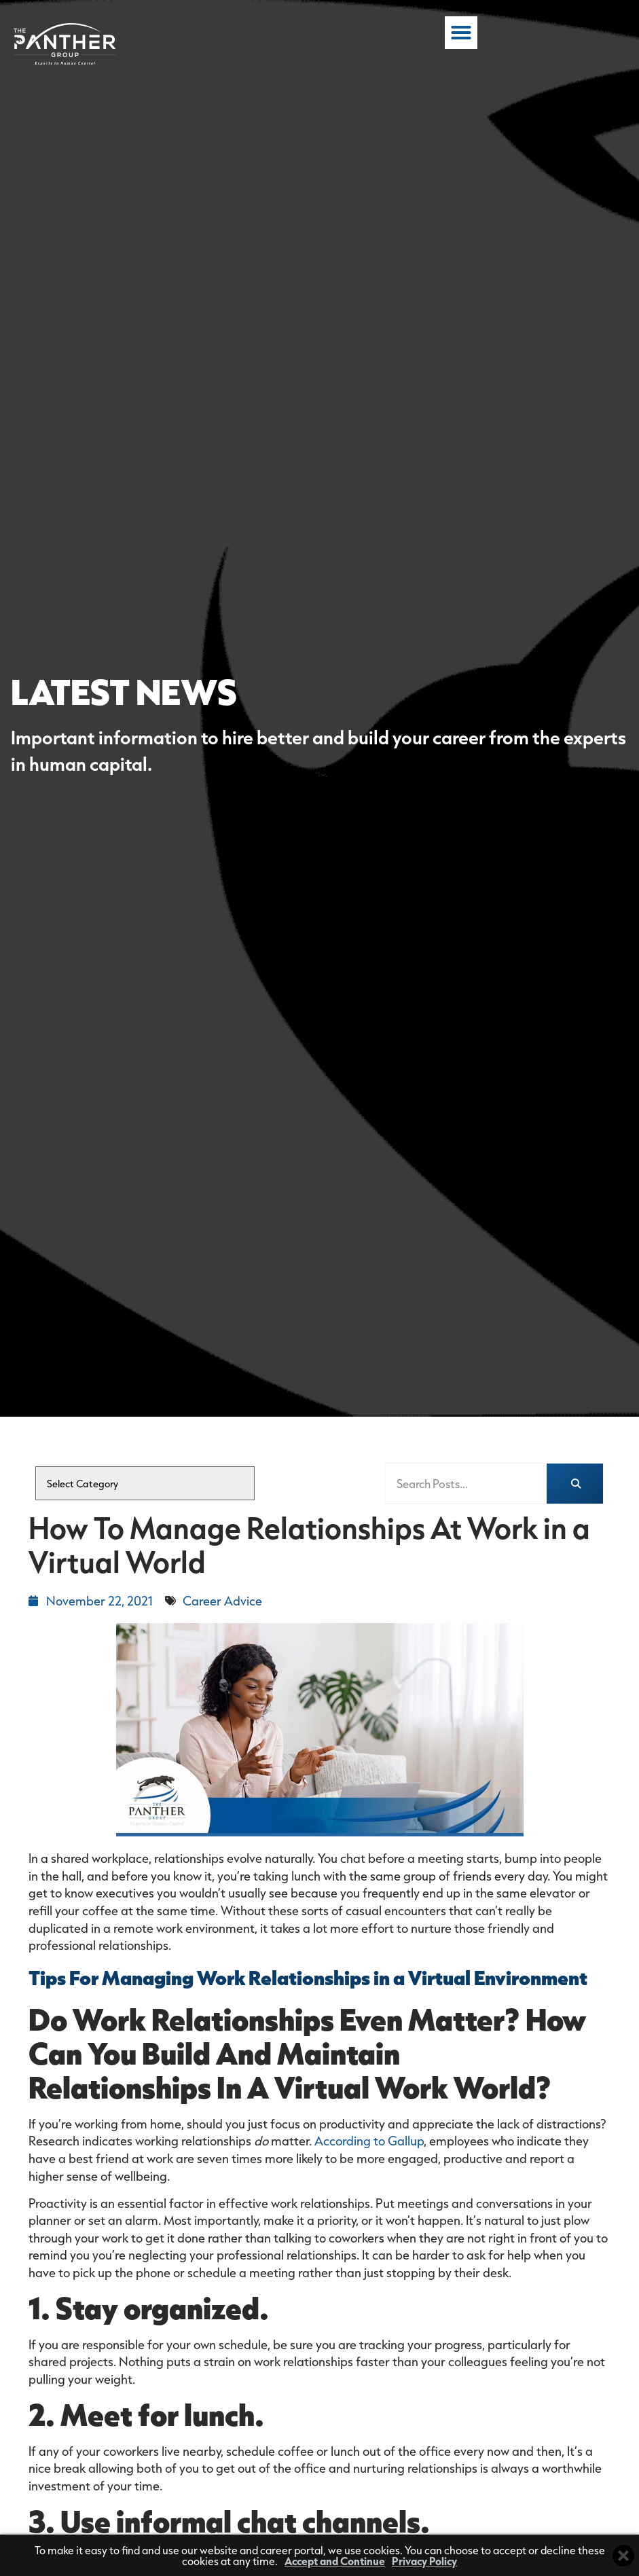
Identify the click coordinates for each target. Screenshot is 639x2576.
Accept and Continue (335, 2561)
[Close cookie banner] (623, 2555)
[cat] (145, 1483)
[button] (609, 36)
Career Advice (222, 1601)
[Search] (575, 1484)
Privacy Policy (424, 2561)
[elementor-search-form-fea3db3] (466, 1484)
